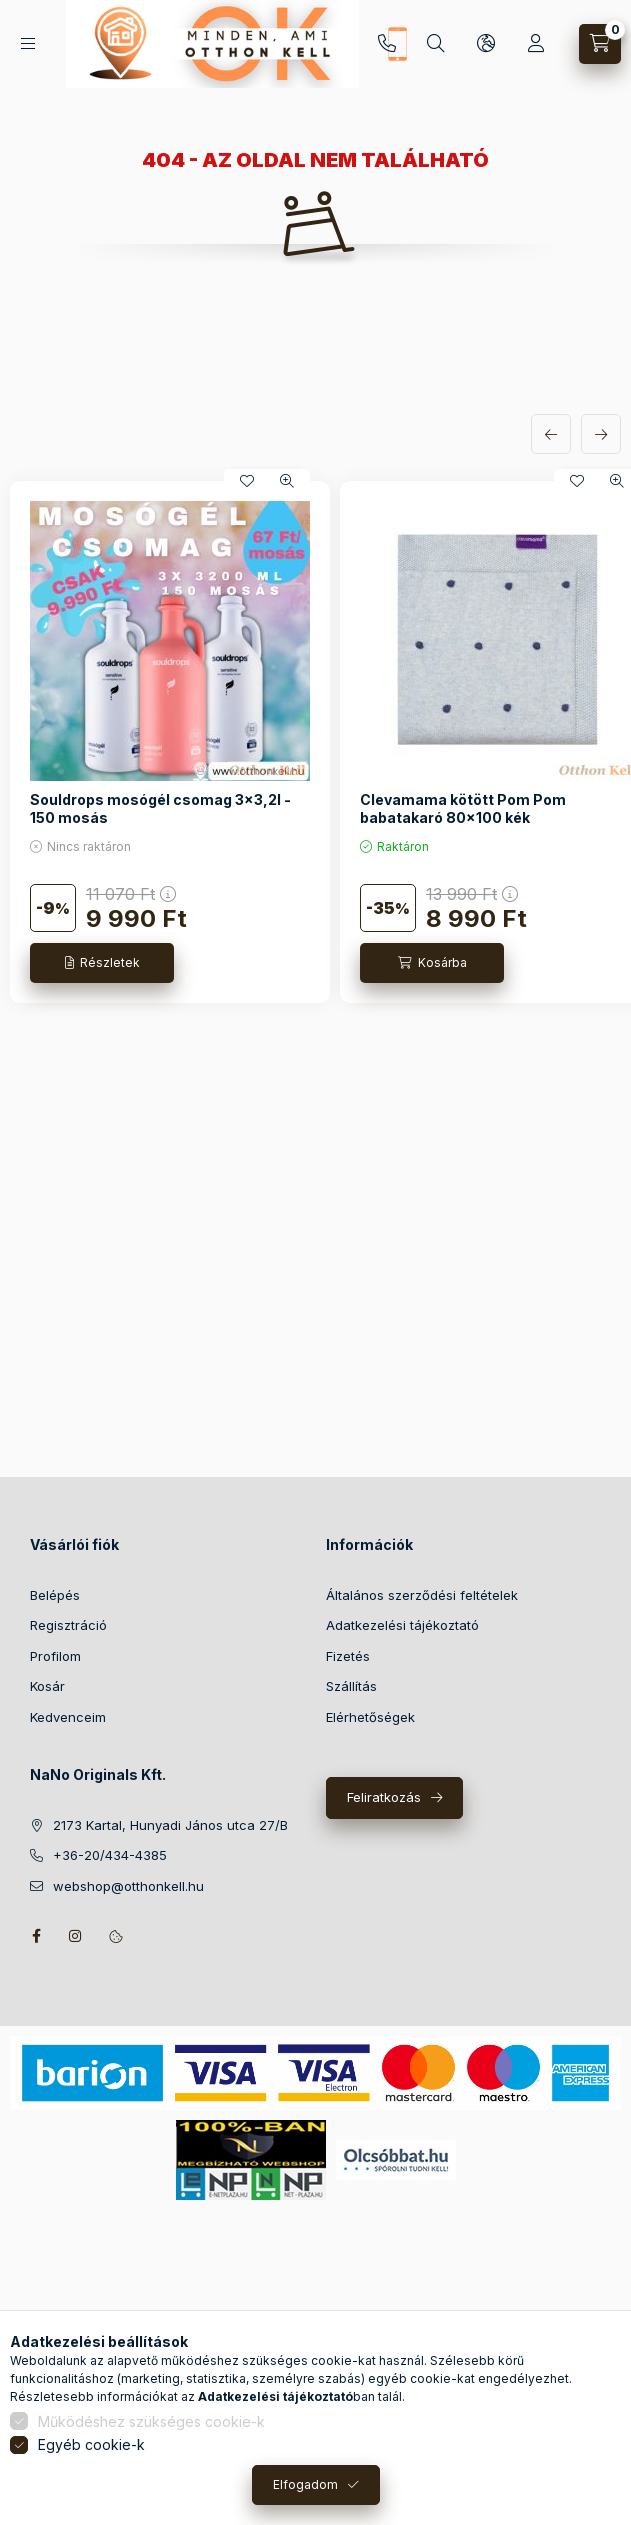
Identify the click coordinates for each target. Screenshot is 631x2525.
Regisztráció (68, 1625)
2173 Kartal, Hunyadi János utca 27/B (170, 1825)
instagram (76, 1936)
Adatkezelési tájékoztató (402, 1625)
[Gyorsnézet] (287, 481)
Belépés (55, 1595)
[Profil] (536, 44)
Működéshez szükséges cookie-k (151, 2421)
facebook (36, 1936)
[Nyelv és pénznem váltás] (486, 44)
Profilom (55, 1656)
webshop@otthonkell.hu (128, 1886)
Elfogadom (305, 2484)
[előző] (551, 434)
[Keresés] (436, 44)
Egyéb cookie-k (91, 2444)
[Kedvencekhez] (247, 481)
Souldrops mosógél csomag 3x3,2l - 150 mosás (160, 808)
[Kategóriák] (28, 43)
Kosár (47, 1686)
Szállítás (351, 1686)
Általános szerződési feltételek (422, 1595)
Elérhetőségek (370, 1717)
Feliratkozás (384, 1797)
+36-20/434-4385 (387, 44)
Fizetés (348, 1656)
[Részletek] (102, 963)
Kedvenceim (68, 1717)
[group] (315, 742)
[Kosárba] (432, 963)
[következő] (601, 434)
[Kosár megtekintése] (600, 44)
